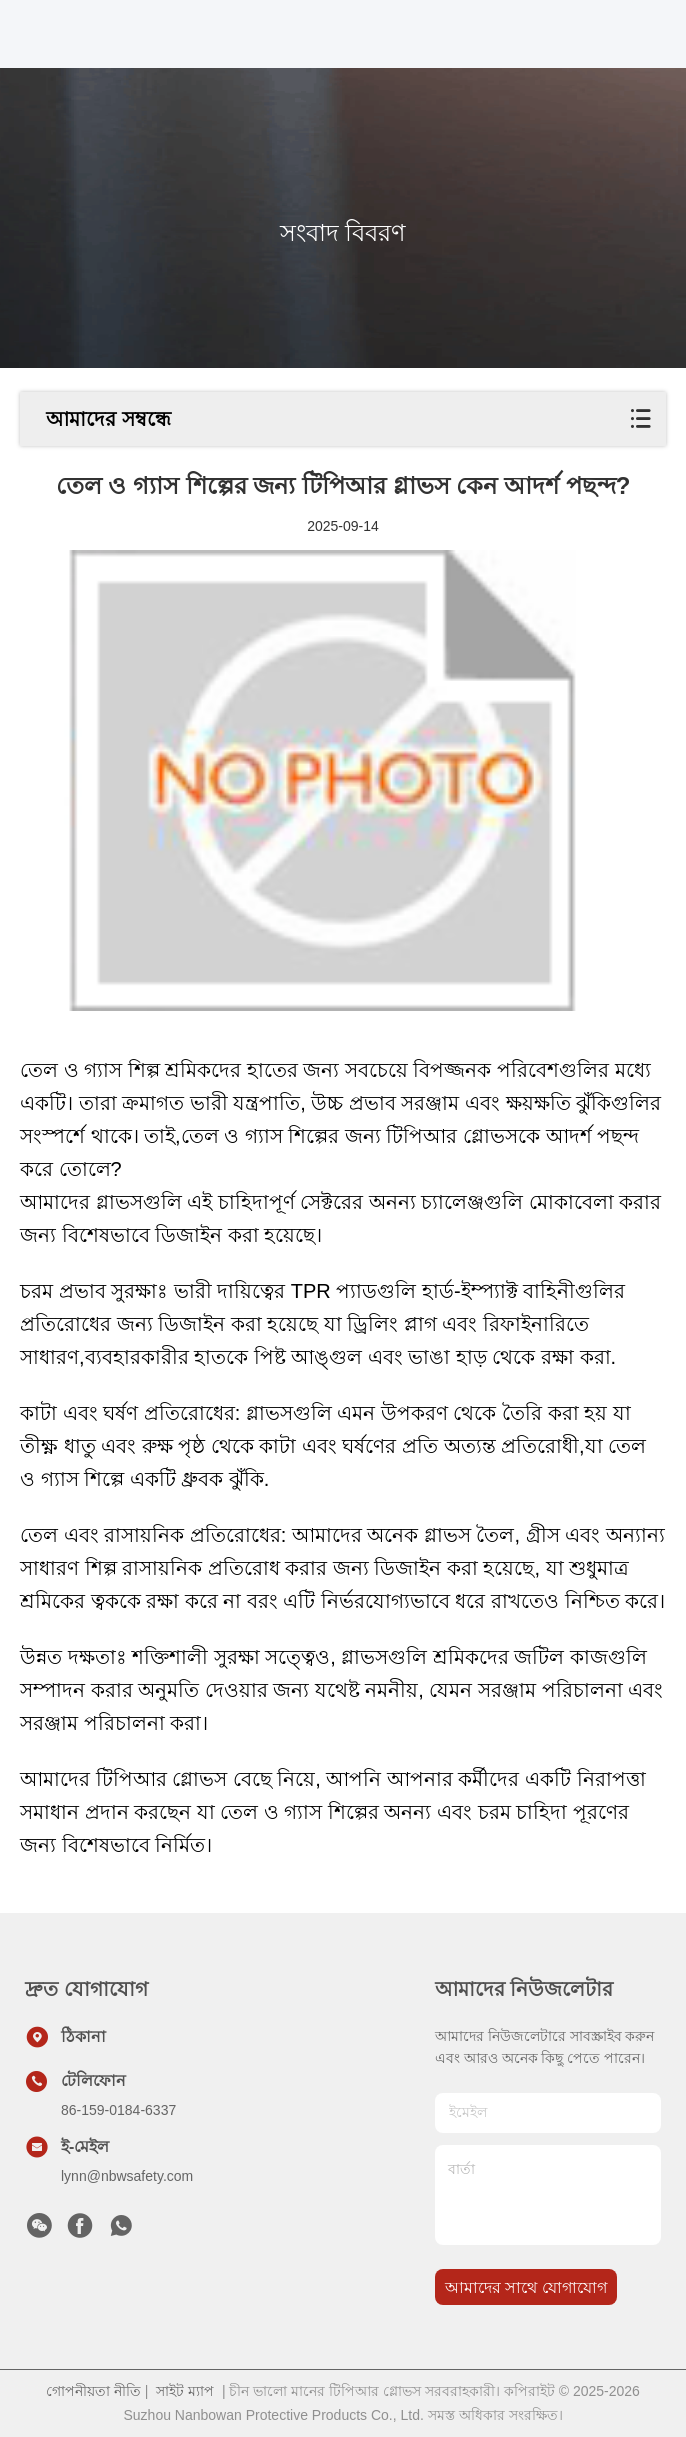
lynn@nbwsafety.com (127, 2176)
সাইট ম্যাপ (185, 2391)
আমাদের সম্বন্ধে (108, 419)
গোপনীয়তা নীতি (93, 2391)
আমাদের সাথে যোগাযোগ (526, 2287)
